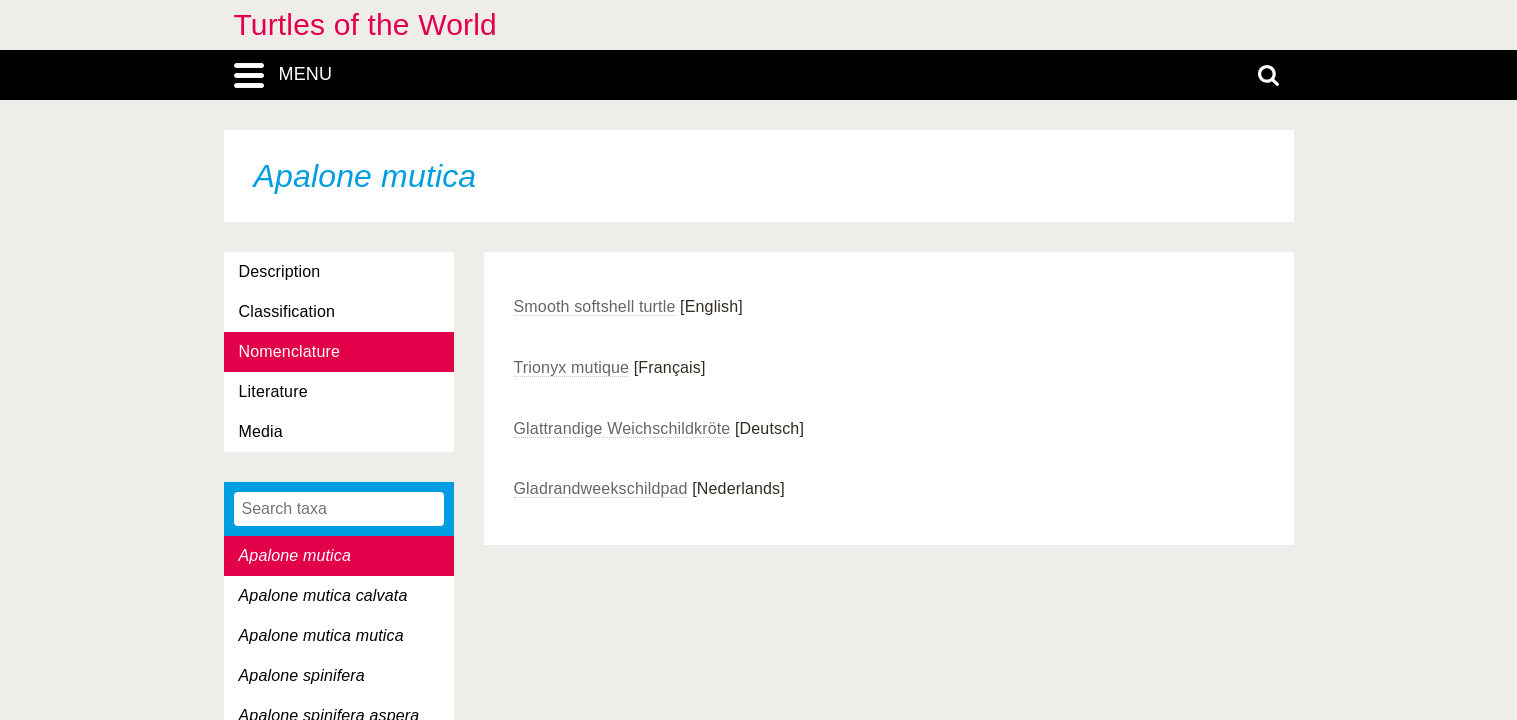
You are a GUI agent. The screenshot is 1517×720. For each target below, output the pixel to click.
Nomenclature (290, 351)
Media (261, 431)
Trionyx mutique (572, 367)
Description (280, 271)
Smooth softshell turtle (595, 306)
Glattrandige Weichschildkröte (622, 428)
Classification (287, 311)
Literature (273, 391)
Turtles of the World (365, 24)
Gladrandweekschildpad (601, 488)
